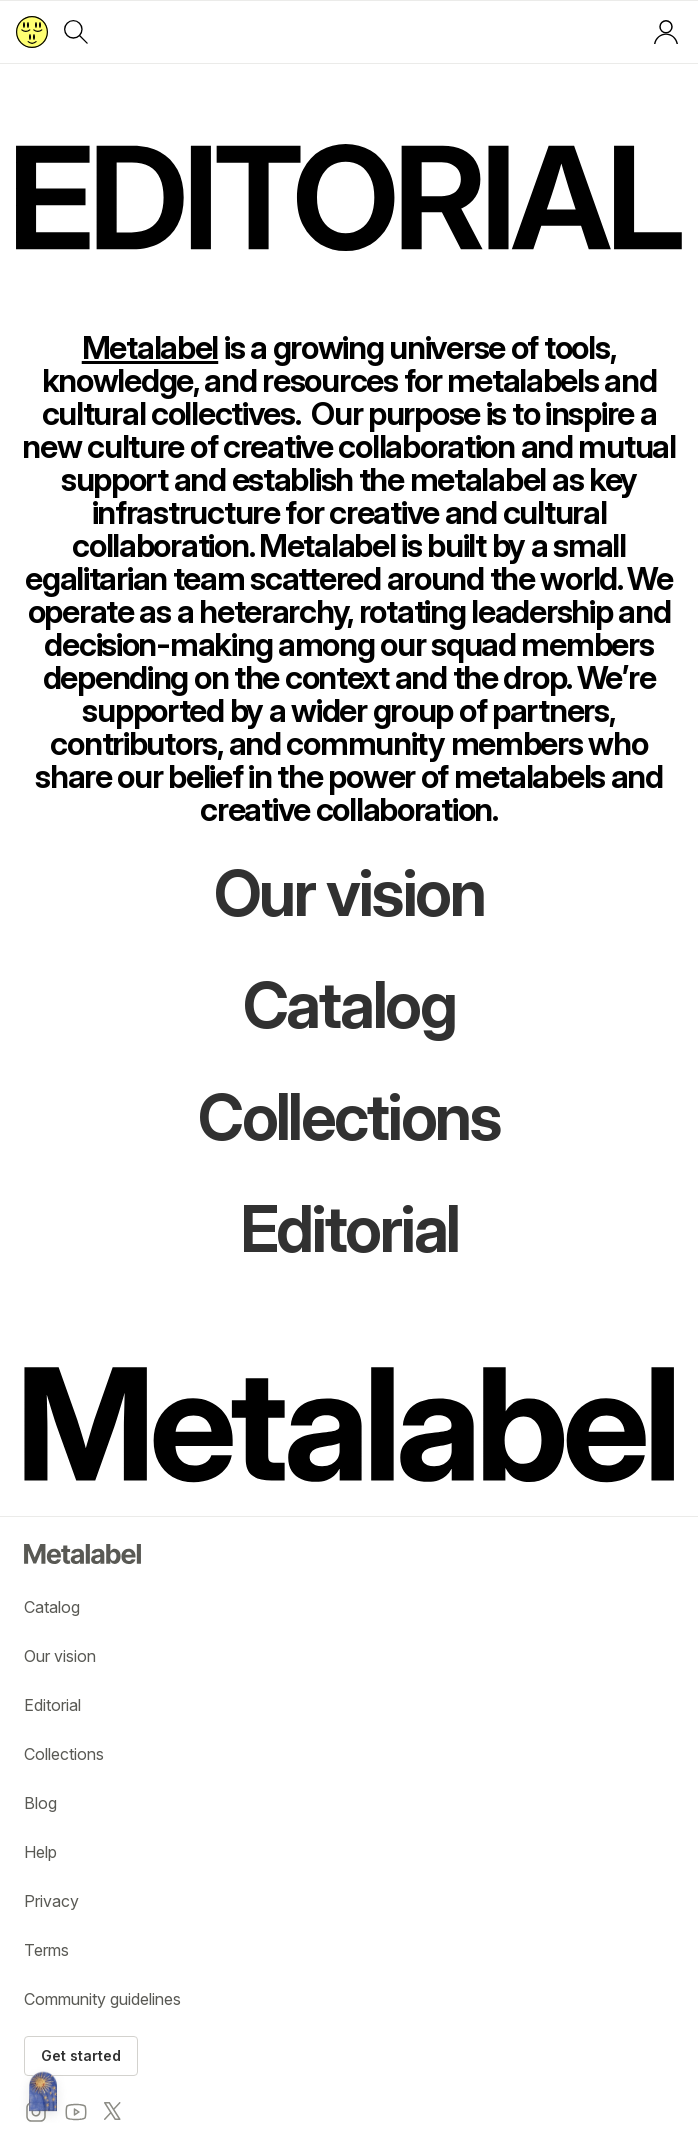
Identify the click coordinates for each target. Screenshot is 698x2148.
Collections (64, 1754)
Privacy (51, 1901)
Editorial (52, 1705)
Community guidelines (102, 1999)
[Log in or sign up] (666, 32)
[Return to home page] (32, 32)
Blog (40, 1803)
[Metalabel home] (43, 2093)
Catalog (52, 1607)
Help (40, 1852)
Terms (46, 1950)
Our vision (60, 1656)
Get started (81, 2055)
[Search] (76, 32)
